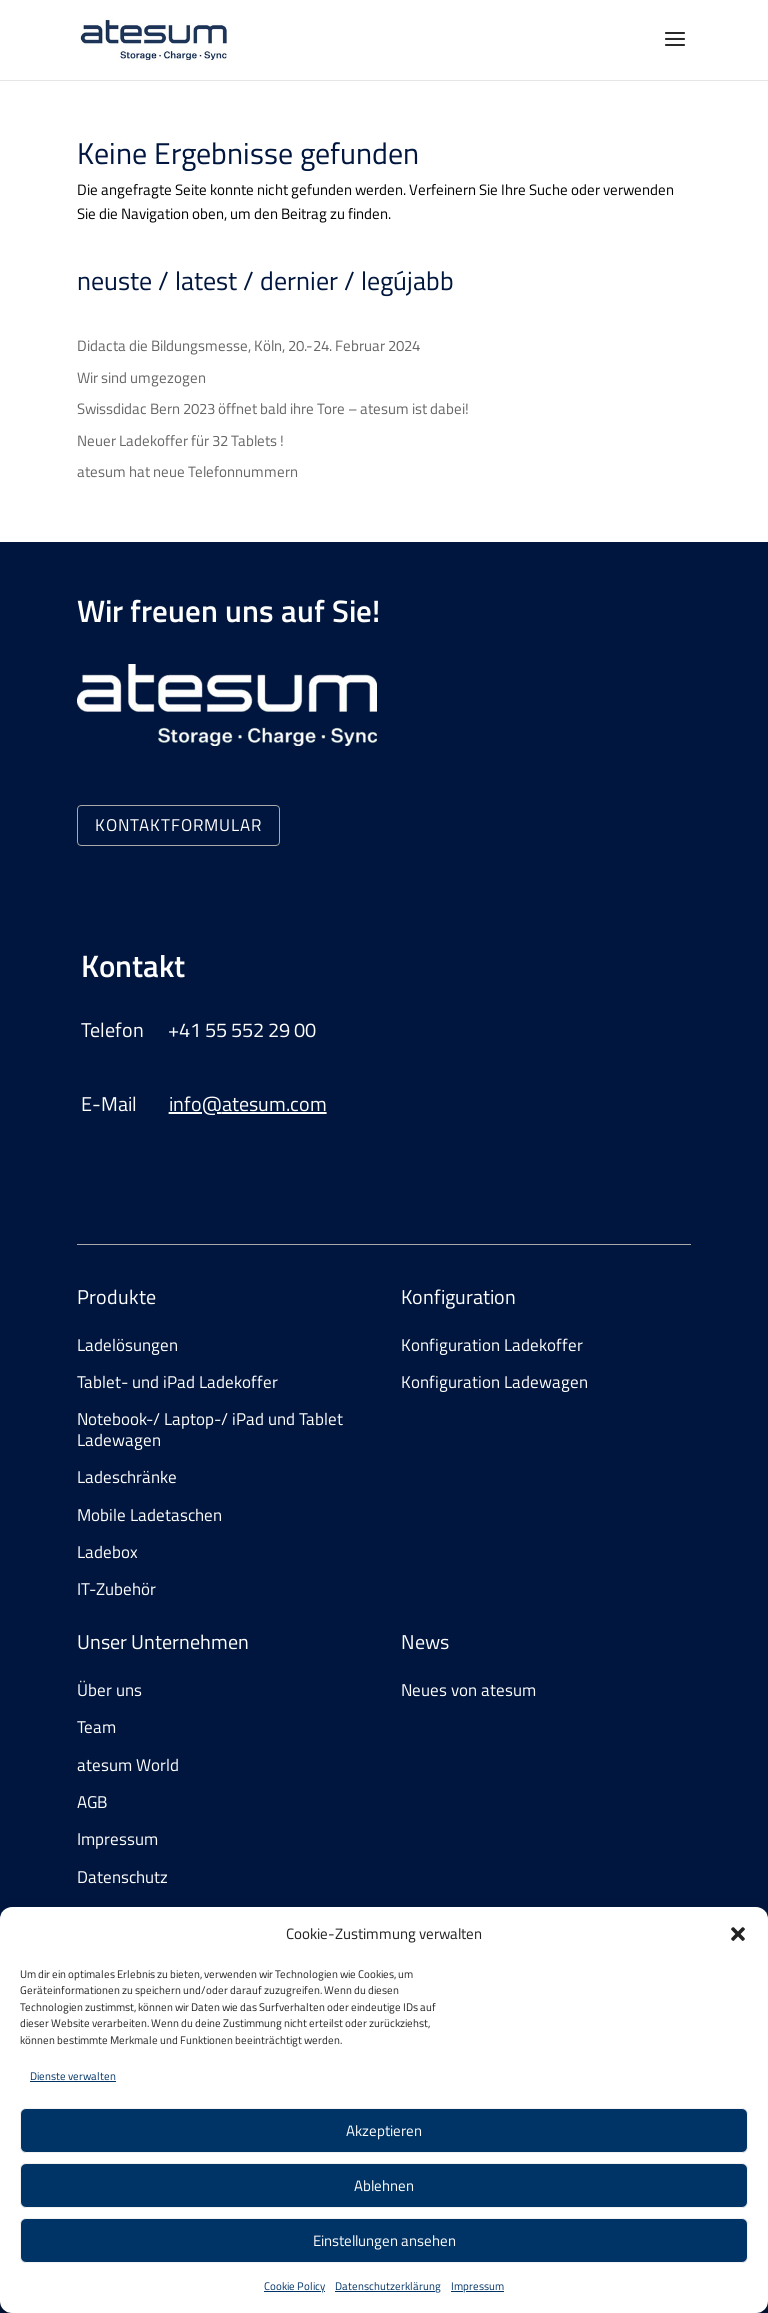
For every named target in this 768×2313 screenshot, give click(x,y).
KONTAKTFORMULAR (178, 825)
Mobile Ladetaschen (149, 1515)
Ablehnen (384, 2185)
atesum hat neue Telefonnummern (187, 471)
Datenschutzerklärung (388, 2286)
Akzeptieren (384, 2130)
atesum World (128, 1765)
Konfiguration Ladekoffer (492, 1345)
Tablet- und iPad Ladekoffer (177, 1382)
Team (96, 1727)
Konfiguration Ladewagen (494, 1382)
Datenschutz (122, 1877)
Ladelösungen (127, 1345)
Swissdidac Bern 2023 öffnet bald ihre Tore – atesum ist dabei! (273, 408)
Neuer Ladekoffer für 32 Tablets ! (180, 440)
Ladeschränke (127, 1477)
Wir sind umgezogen (141, 377)
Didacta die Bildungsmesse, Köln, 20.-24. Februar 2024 (248, 345)
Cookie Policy (294, 2286)
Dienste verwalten (73, 2076)
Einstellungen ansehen (384, 2240)
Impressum (477, 2286)
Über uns (109, 1690)
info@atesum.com (248, 1103)
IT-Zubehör (116, 1589)
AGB (92, 1802)
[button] (738, 1934)
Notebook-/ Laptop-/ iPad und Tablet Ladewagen (210, 1429)
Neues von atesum (468, 1690)
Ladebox (107, 1552)
